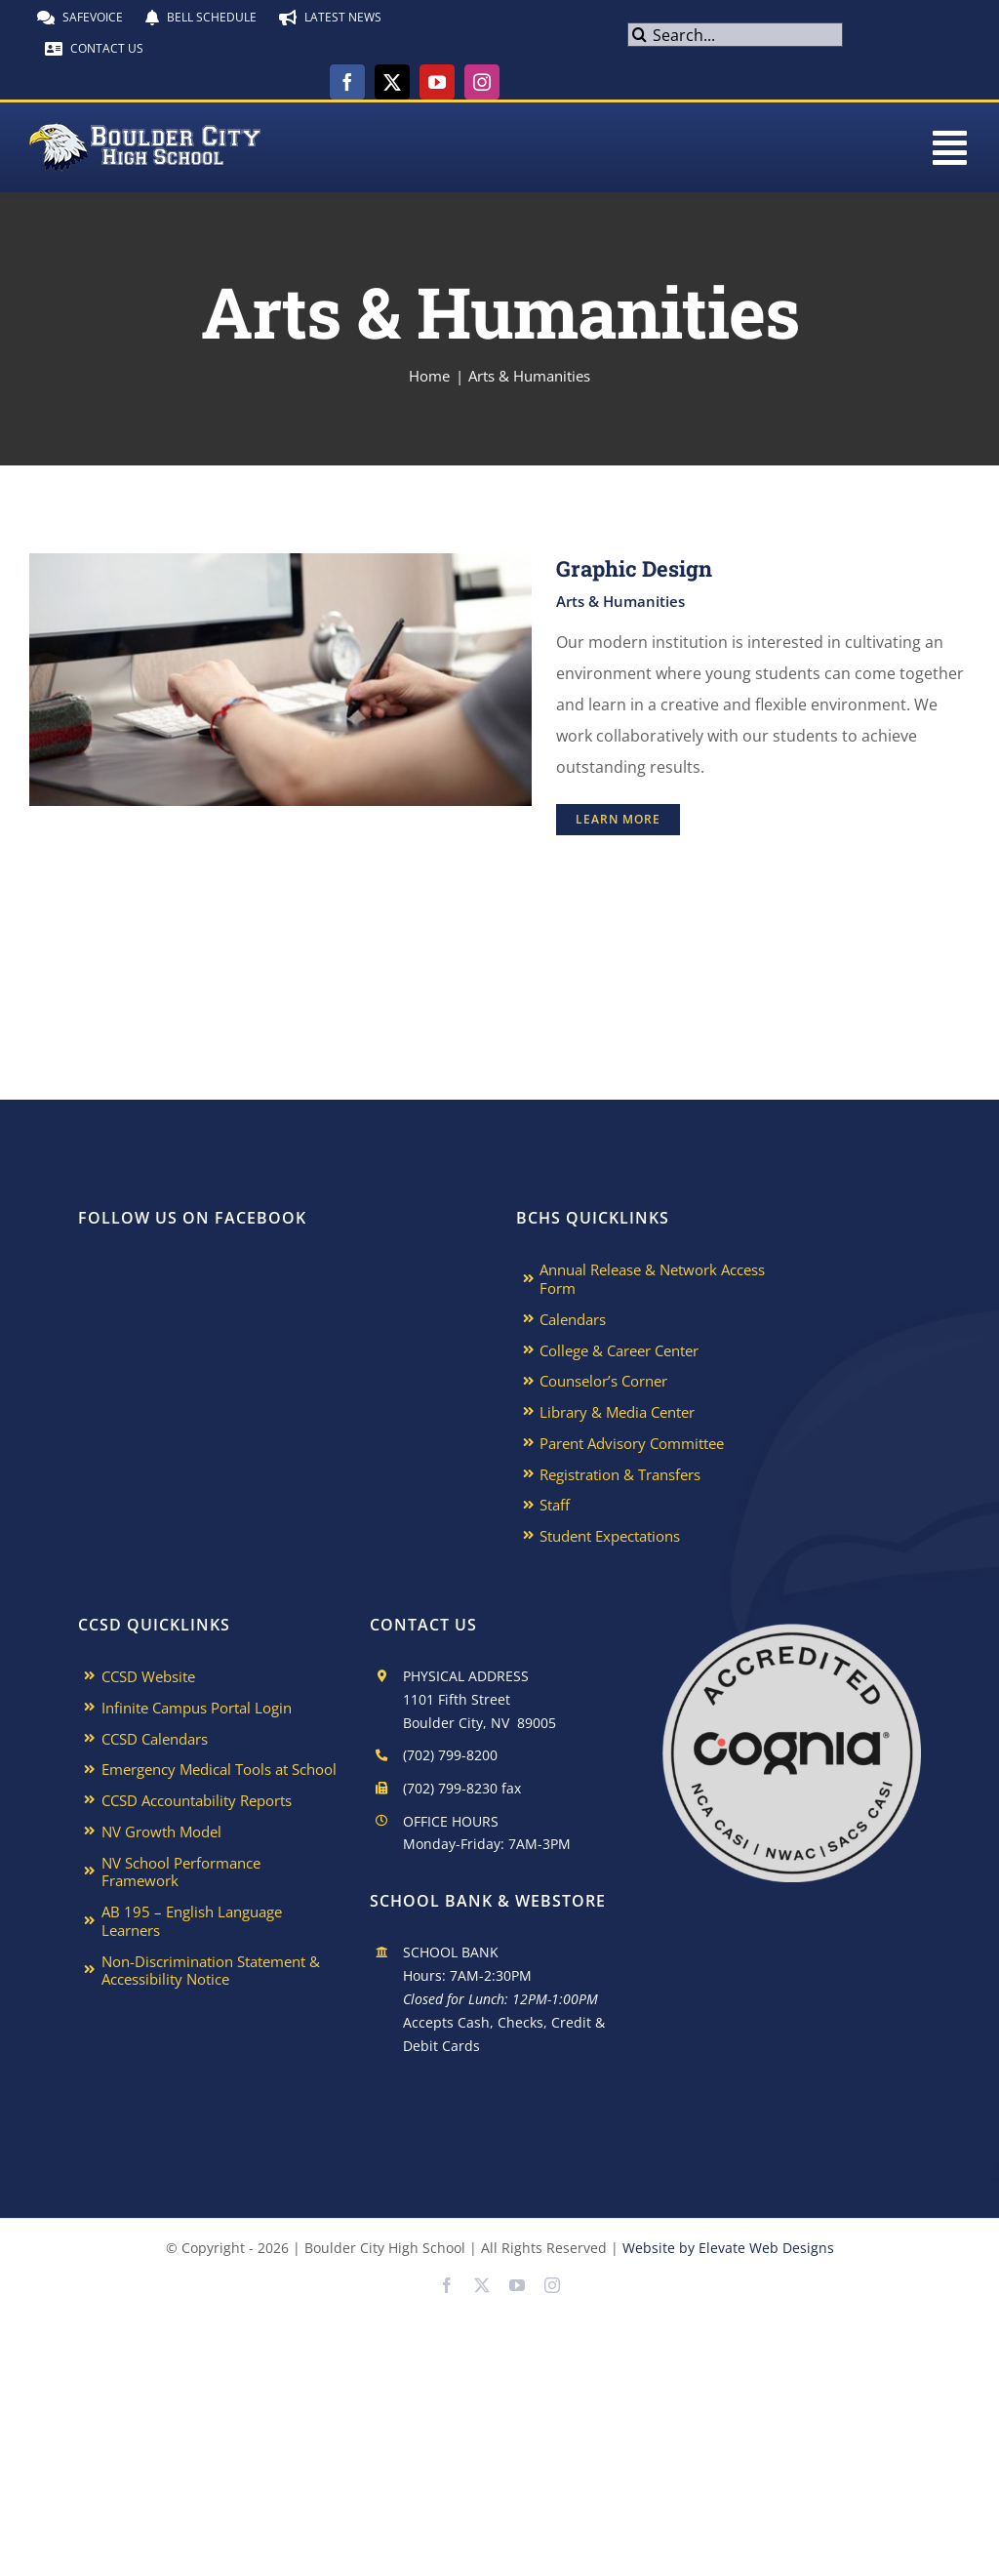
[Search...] (735, 34)
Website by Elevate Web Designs (728, 2247)
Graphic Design (634, 568)
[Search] (639, 34)
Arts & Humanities (620, 601)
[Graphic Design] (280, 569)
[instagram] (482, 82)
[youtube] (437, 82)
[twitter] (392, 82)
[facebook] (347, 82)
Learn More (618, 819)
